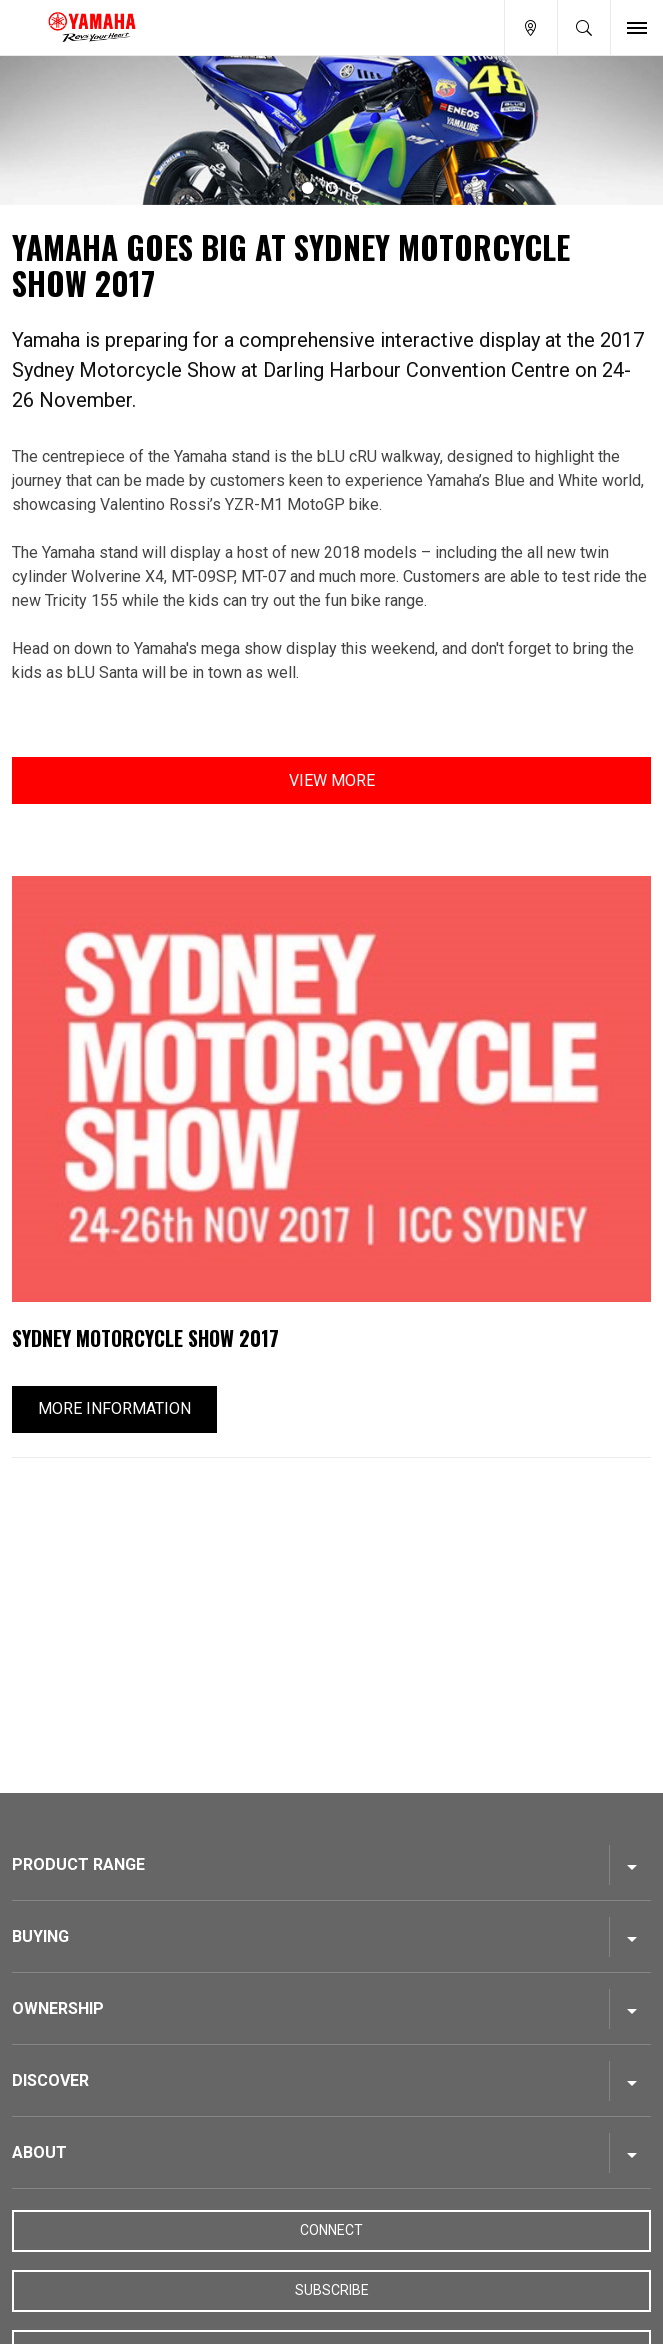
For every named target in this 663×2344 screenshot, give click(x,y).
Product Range (78, 1864)
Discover (50, 2080)
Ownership (58, 2008)
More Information (114, 1408)
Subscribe (332, 2290)
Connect (331, 2230)
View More (332, 780)
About (39, 2152)
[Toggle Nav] (637, 27)
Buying (40, 1936)
